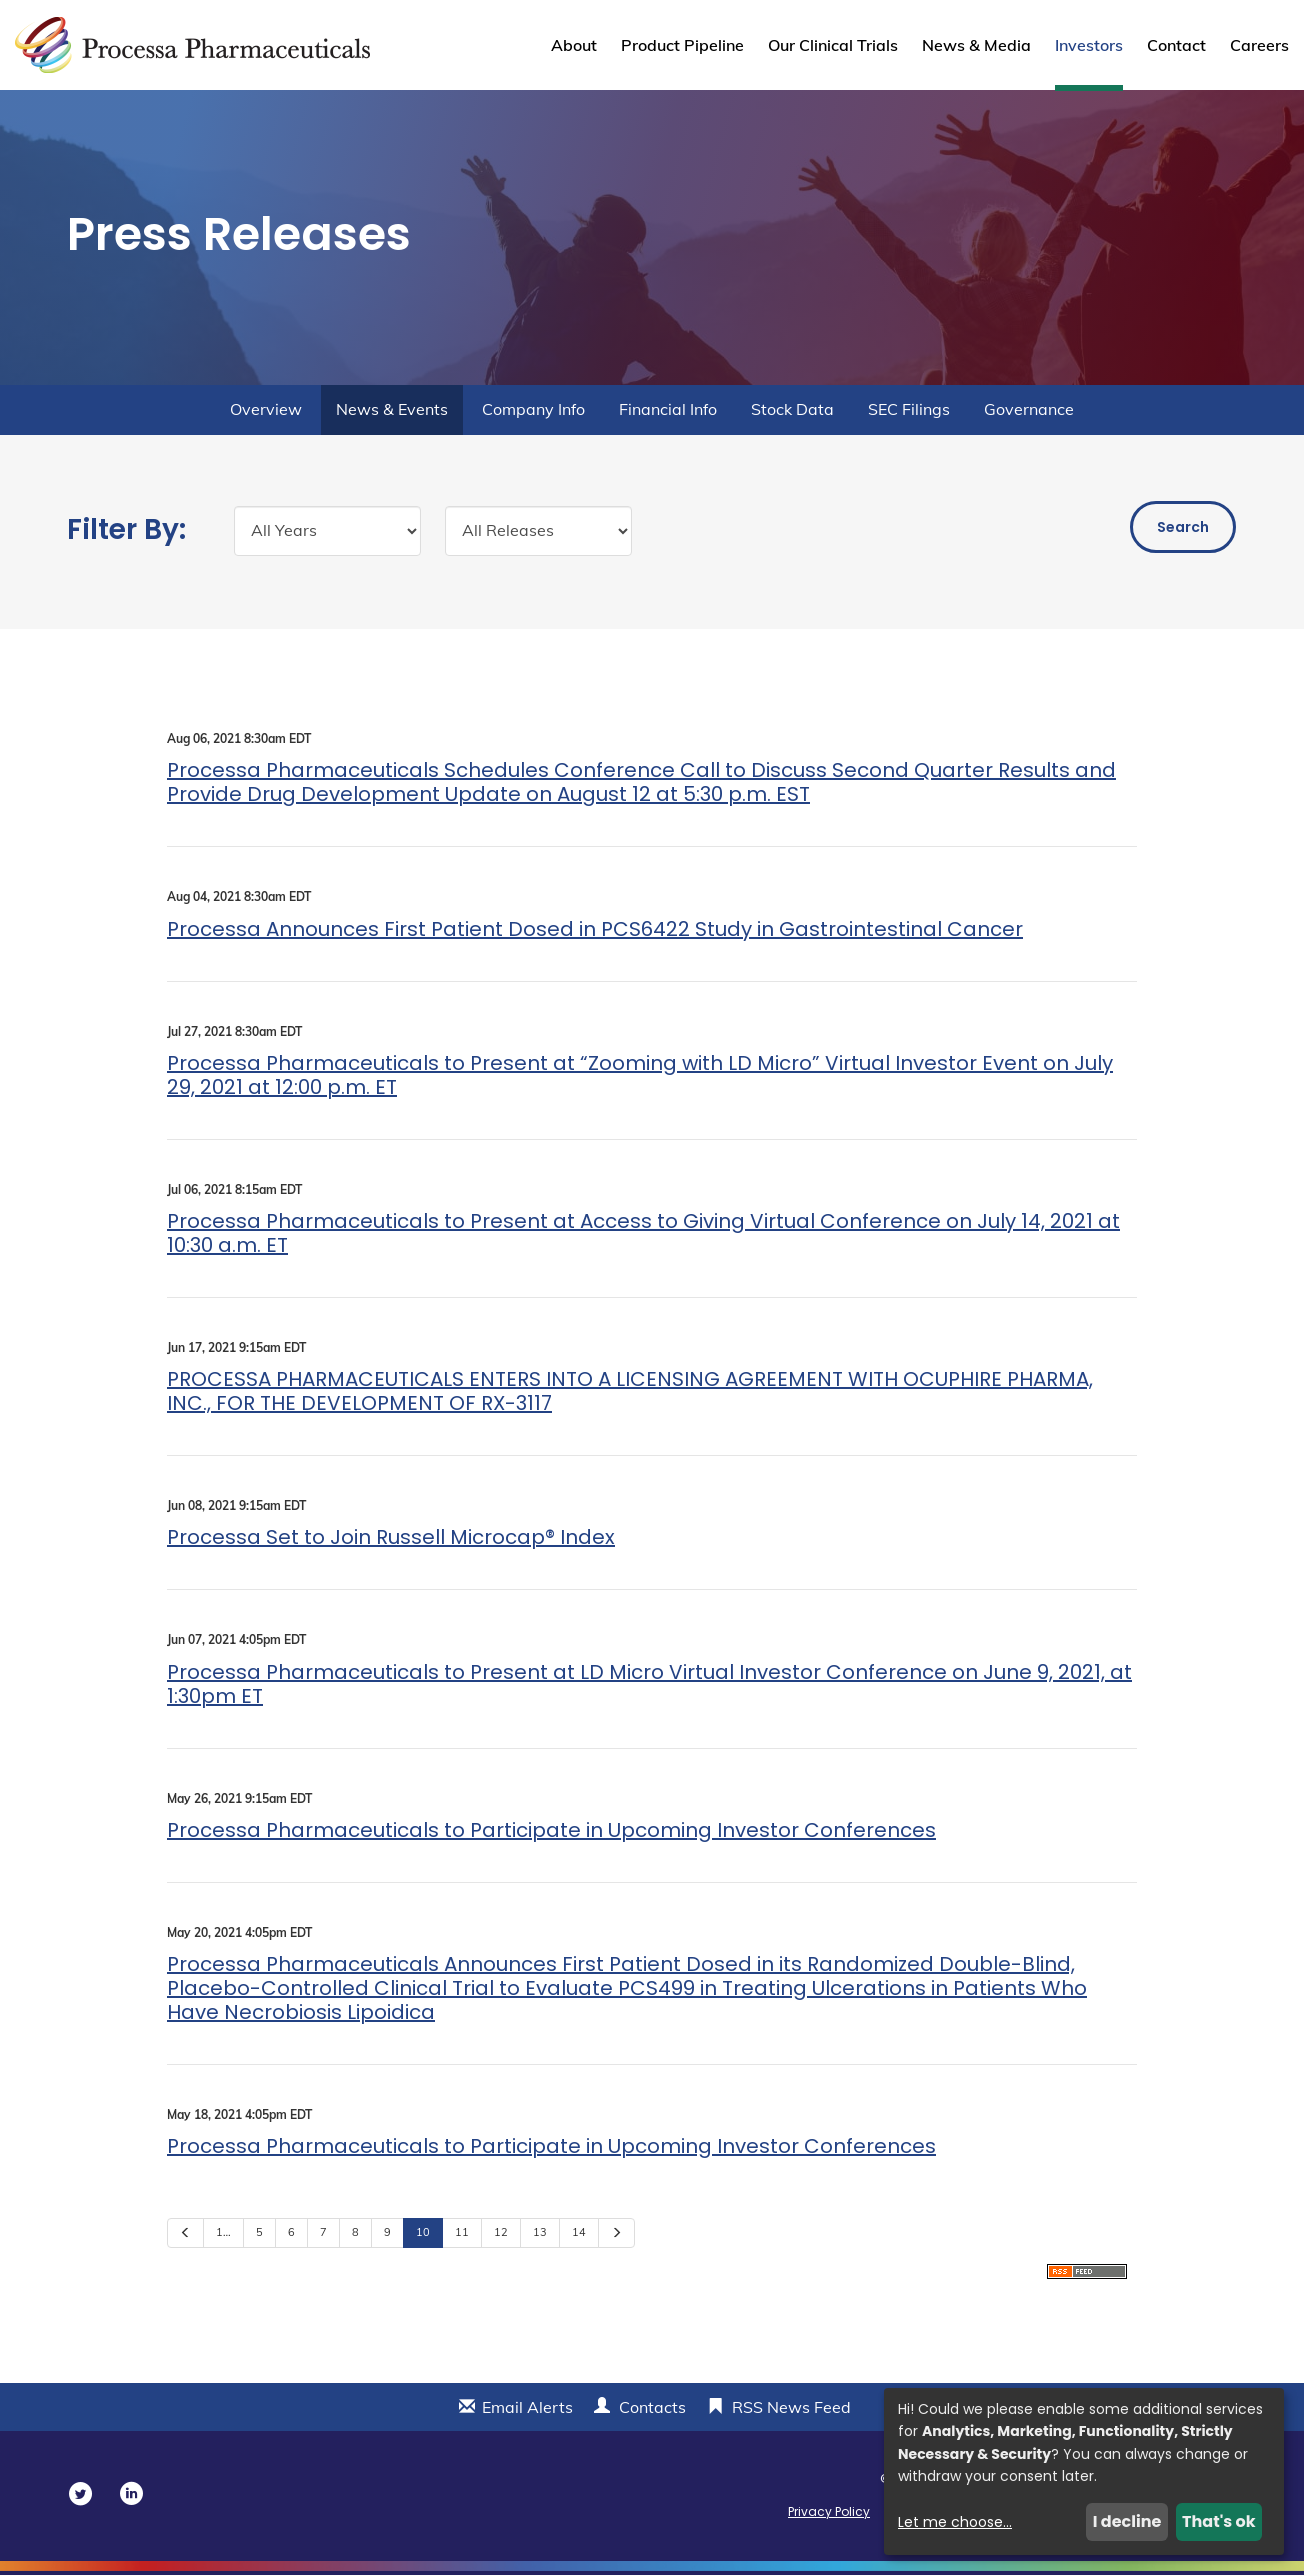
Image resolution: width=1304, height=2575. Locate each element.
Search (1183, 531)
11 (462, 2236)
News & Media (976, 45)
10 (423, 2236)
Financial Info (668, 413)
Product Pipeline (682, 45)
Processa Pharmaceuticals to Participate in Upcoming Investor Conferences (551, 1834)
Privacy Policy (829, 2515)
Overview (266, 413)
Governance (1029, 413)
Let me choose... (955, 2522)
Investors (1089, 45)
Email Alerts (527, 2411)
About (574, 45)
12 (501, 2236)
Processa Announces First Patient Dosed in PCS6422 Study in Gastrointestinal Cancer (595, 932)
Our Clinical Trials (833, 45)
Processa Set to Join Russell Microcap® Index (391, 1541)
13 (540, 2236)
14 (579, 2236)
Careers (1259, 45)
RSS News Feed (791, 2411)
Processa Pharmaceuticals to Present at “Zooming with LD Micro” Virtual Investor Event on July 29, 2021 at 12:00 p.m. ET (640, 1079)
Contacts (652, 2411)
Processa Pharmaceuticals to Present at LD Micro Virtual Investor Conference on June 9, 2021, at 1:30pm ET (649, 1687)
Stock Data (792, 413)
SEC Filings (909, 413)
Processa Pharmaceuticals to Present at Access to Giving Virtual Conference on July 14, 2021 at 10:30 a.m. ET (643, 1237)
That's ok (1219, 2521)
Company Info (533, 413)
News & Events (392, 413)
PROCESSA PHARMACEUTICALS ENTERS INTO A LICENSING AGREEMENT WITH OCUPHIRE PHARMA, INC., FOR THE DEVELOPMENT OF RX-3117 (630, 1395)
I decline (1127, 2521)
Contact (1176, 45)
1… (223, 2236)
